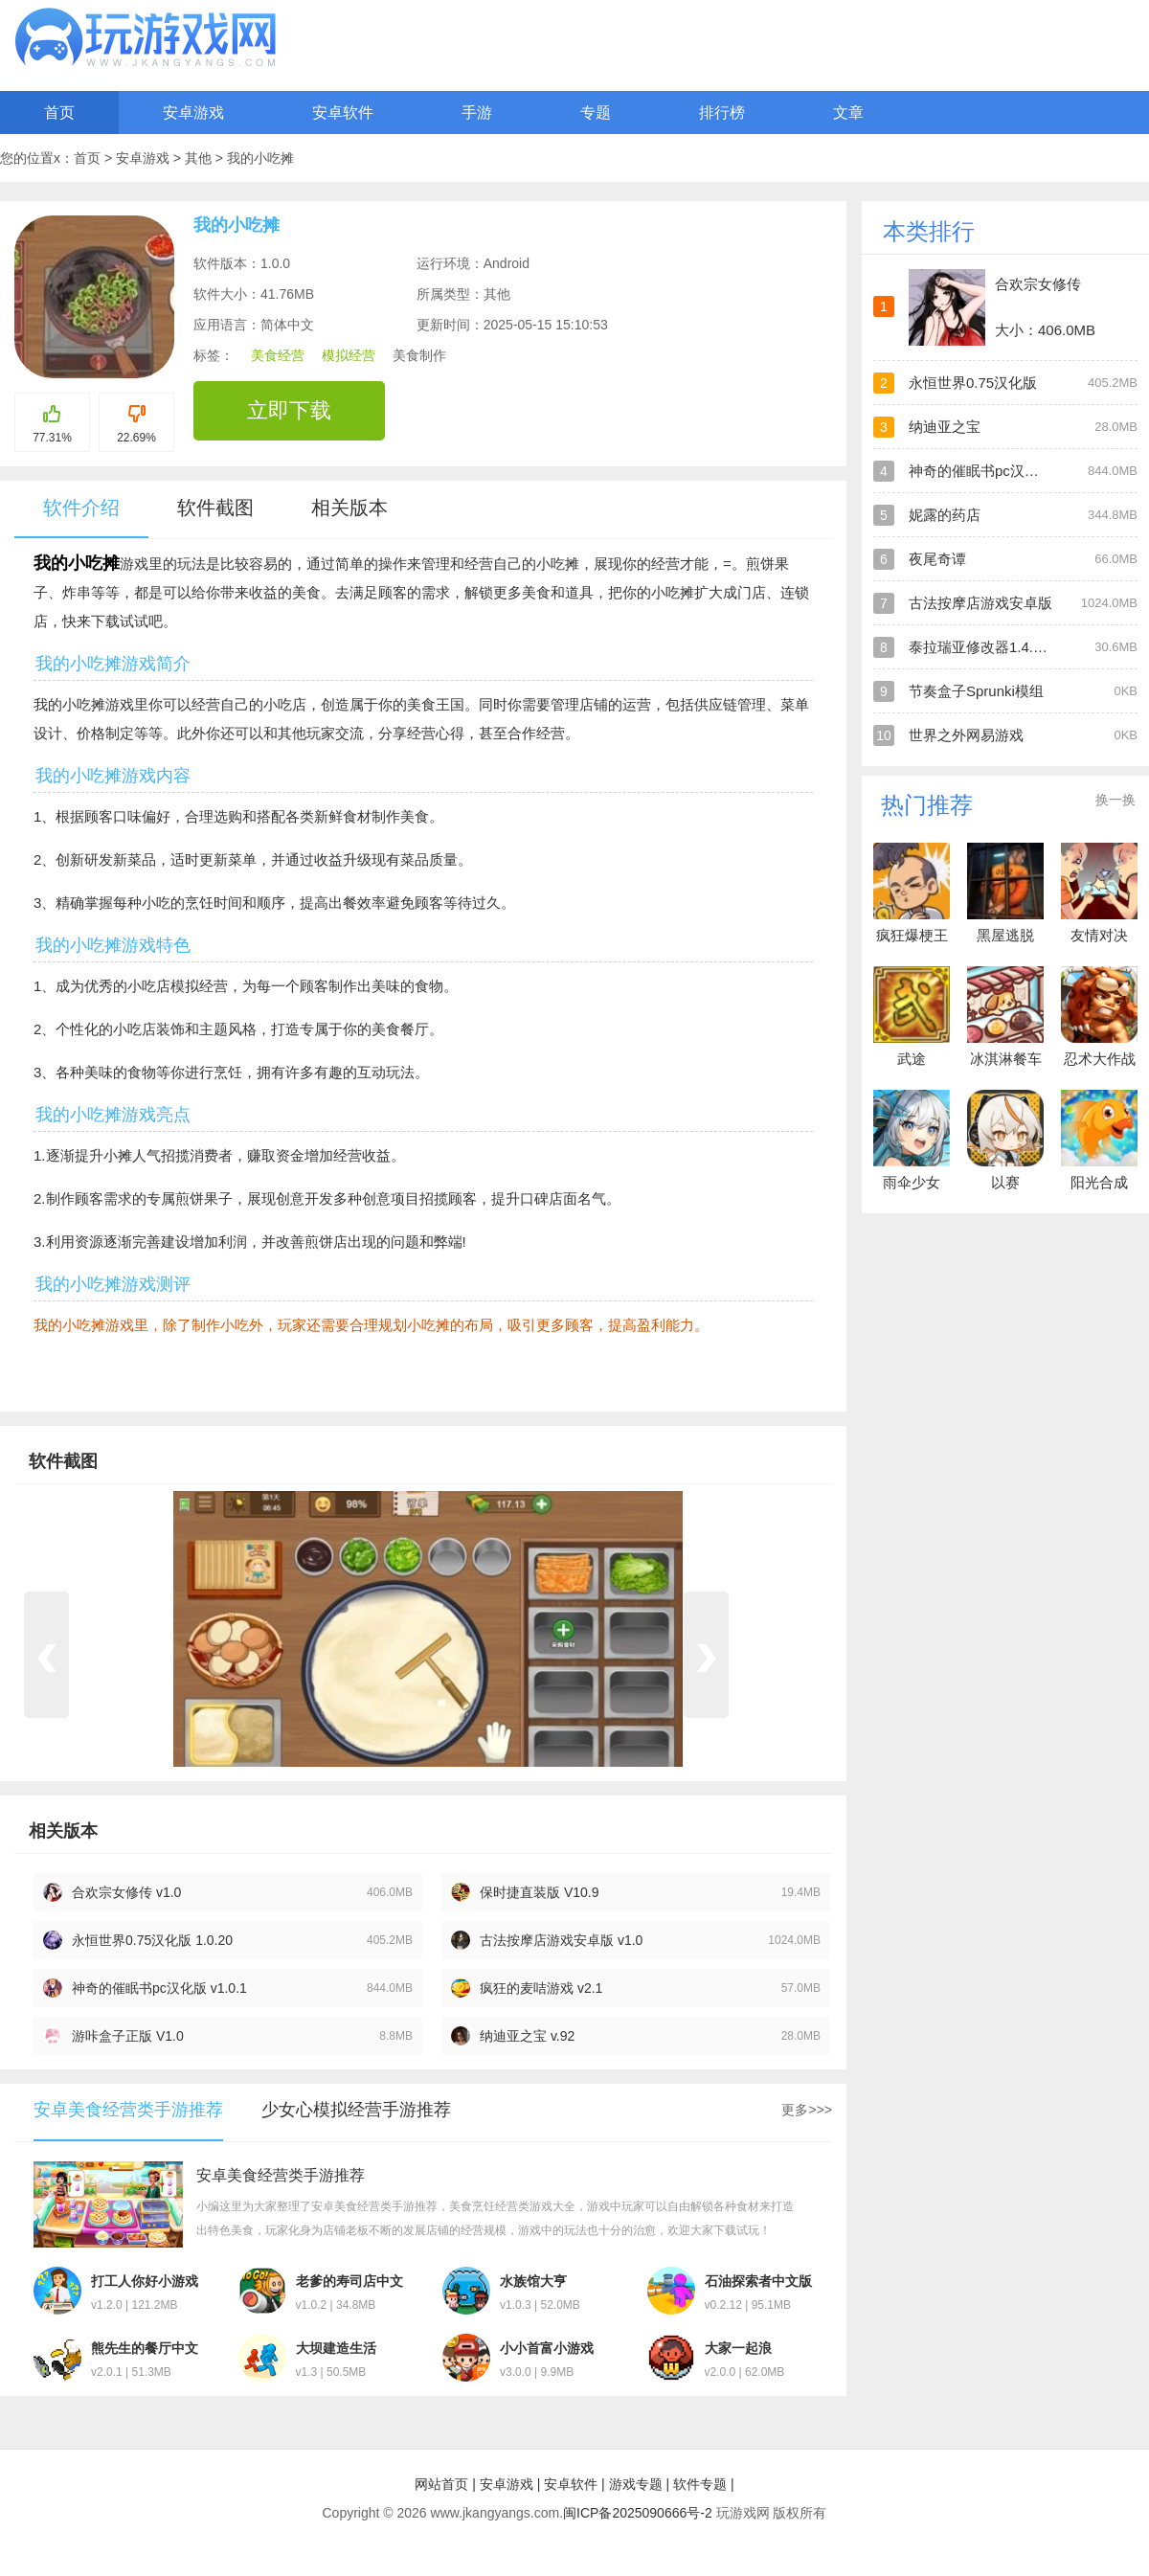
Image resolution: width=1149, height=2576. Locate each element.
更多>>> (806, 2109)
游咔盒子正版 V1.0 (128, 2036)
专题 (595, 112)
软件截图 (215, 507)
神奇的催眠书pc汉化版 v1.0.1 (159, 1988)
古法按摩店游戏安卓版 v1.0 (561, 1940)
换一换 (1115, 799)
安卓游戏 (193, 112)
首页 (59, 112)
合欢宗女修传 (1038, 284)
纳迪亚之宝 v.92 (527, 2036)
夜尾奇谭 (937, 559)
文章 (848, 112)
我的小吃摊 (260, 158)
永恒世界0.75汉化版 (973, 382)
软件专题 (700, 2484)
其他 (200, 158)
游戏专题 (636, 2484)
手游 (477, 112)
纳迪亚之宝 (944, 426)
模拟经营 (348, 355)
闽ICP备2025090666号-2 (637, 2512)
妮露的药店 (944, 515)
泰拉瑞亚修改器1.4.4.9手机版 (1002, 647)
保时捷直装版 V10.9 (539, 1892)
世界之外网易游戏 (966, 735)
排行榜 (722, 112)
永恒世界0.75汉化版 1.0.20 (152, 1940)
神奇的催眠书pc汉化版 (981, 471)
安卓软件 (342, 112)
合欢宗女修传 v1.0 (126, 1892)
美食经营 (277, 355)
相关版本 (349, 507)
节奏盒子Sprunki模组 (976, 691)
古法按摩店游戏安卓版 (980, 603)
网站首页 (441, 2484)
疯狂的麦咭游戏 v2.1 (541, 1988)
